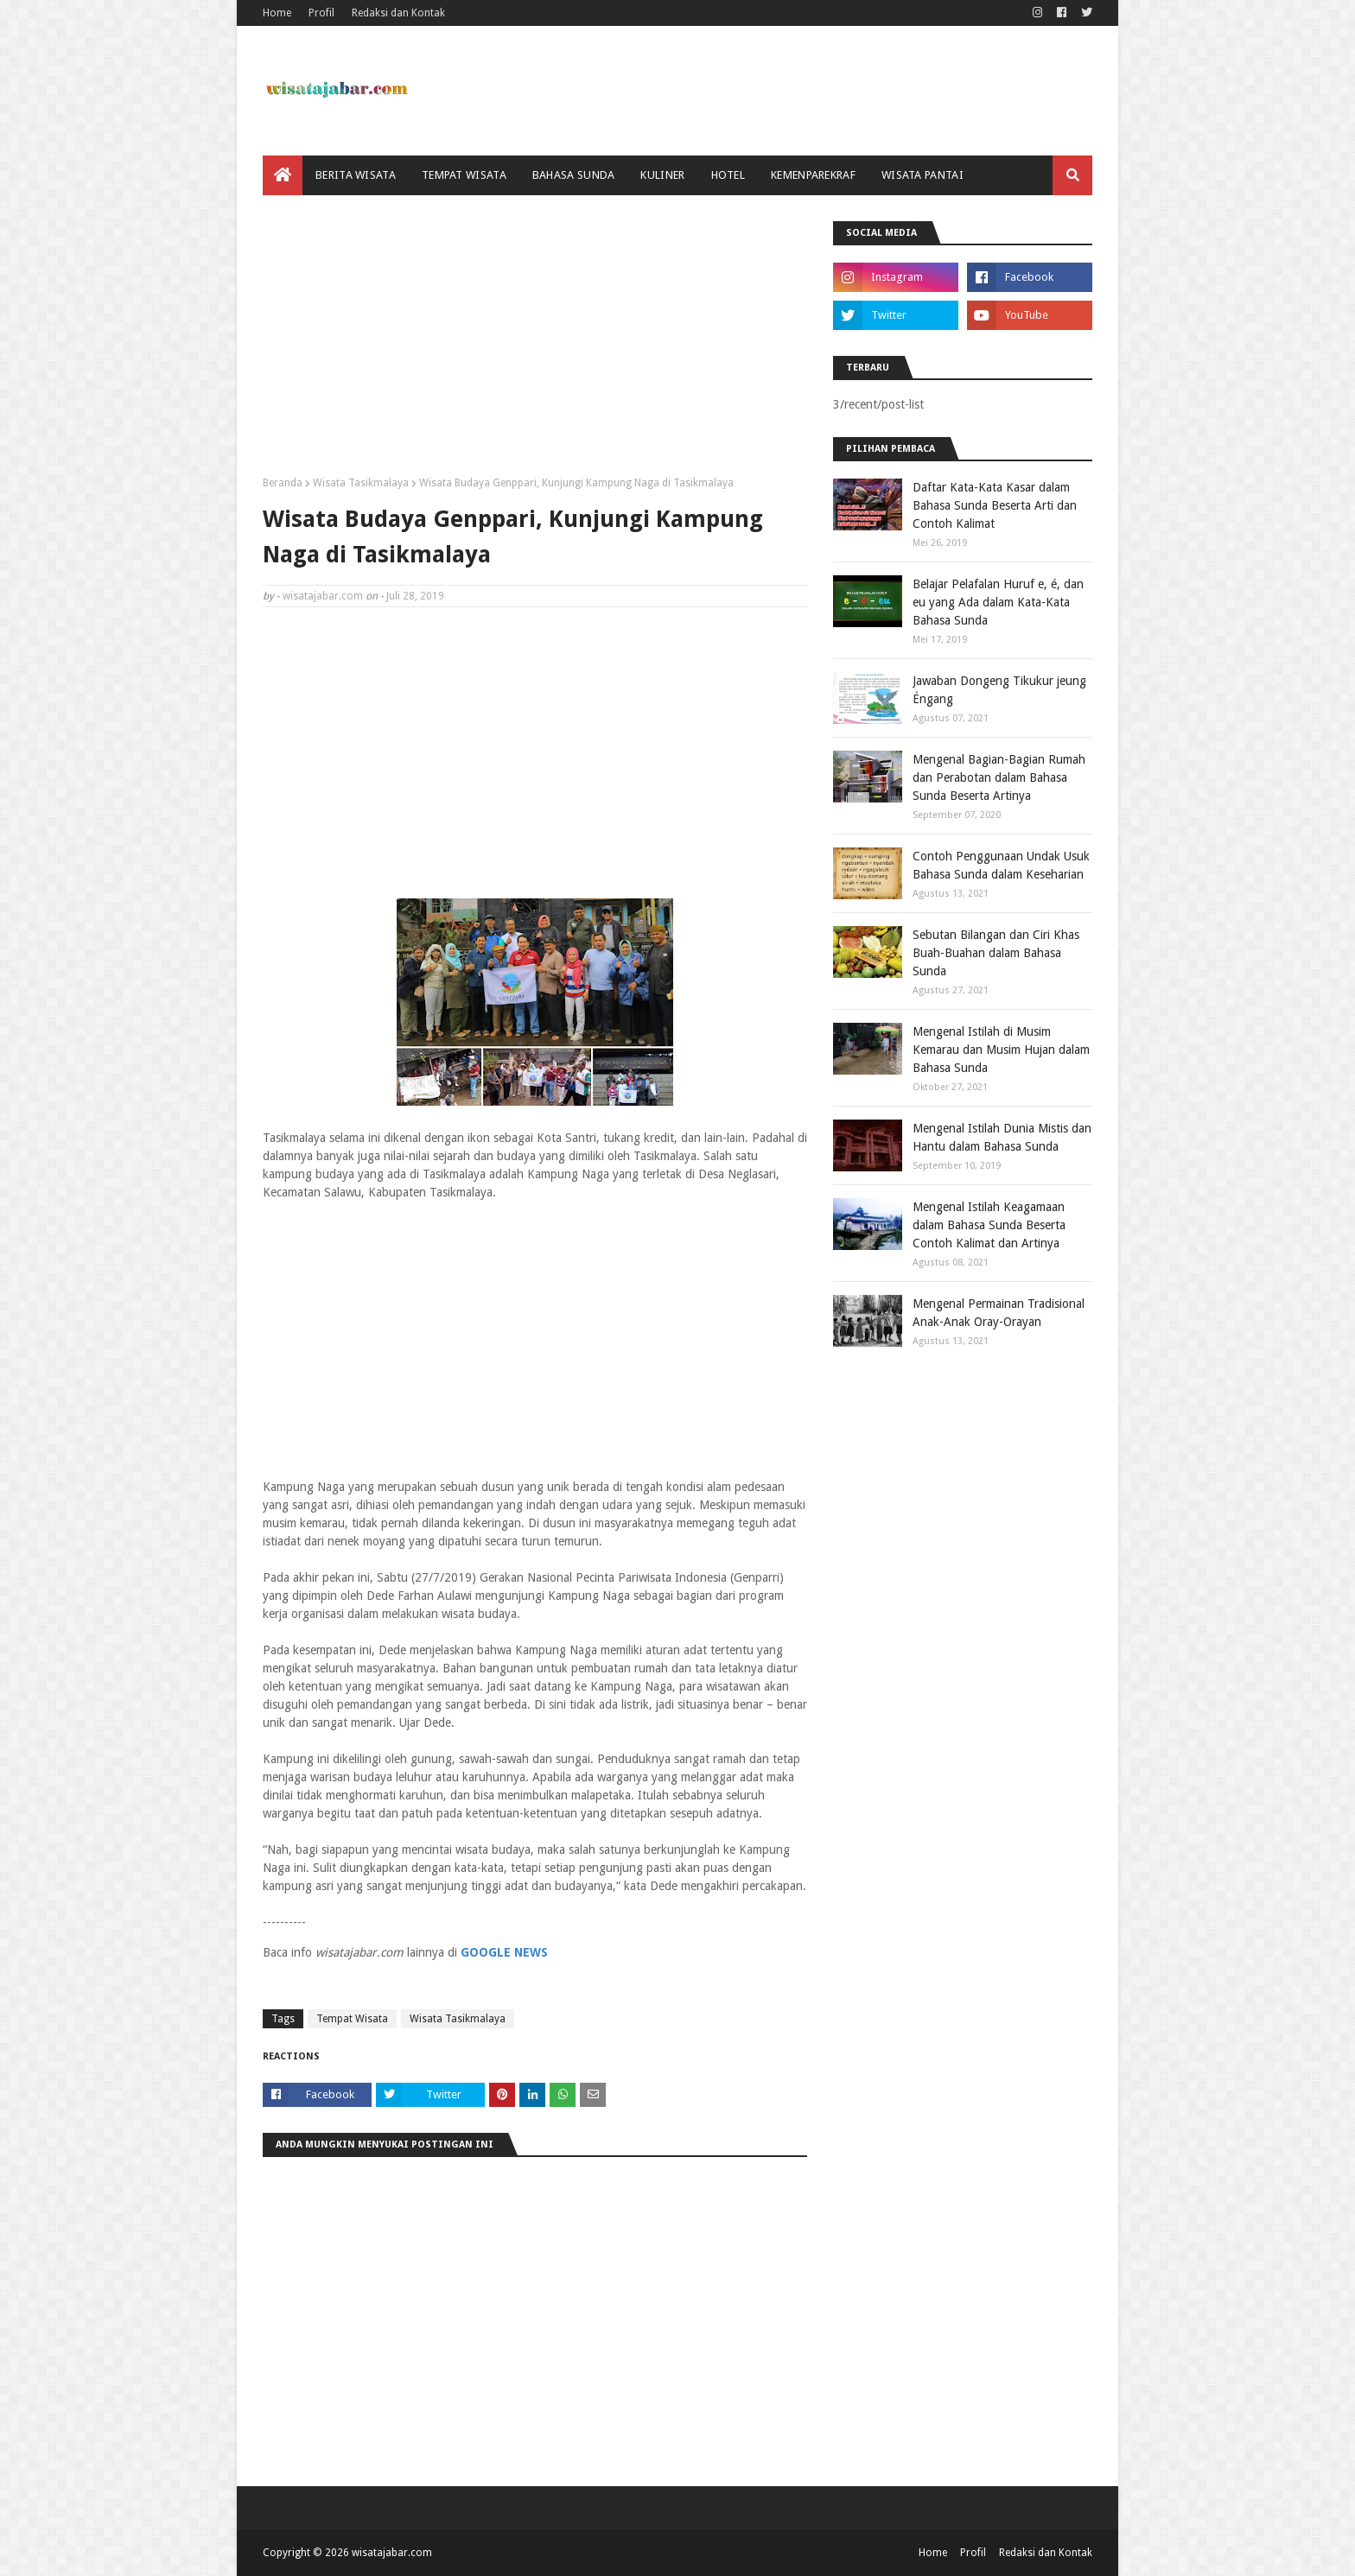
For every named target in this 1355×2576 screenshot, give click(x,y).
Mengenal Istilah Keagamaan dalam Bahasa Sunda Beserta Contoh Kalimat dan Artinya (989, 1225)
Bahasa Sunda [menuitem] (573, 174)
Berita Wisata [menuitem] (355, 174)
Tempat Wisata (352, 2019)
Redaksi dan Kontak (398, 13)
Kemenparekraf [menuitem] (813, 174)
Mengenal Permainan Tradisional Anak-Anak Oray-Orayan (999, 1313)
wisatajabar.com (323, 596)
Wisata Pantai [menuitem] (922, 174)
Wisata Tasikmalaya (361, 483)
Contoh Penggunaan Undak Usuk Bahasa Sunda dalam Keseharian (1001, 865)
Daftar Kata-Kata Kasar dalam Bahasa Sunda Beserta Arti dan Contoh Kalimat (995, 505)
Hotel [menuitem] (728, 174)
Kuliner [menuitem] (662, 174)
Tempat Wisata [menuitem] (464, 174)
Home (277, 13)
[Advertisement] (535, 342)
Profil (321, 13)
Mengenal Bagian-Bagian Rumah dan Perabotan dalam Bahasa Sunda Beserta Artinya (999, 777)
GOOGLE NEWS (504, 1952)
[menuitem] (282, 175)
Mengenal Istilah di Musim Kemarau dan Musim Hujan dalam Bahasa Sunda (1001, 1050)
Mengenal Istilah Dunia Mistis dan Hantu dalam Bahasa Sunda (1002, 1137)
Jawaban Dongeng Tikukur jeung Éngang (999, 690)
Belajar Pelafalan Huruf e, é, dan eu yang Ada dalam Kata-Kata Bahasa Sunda (998, 602)
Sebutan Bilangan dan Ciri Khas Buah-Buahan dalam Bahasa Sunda (996, 953)
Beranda (282, 483)
